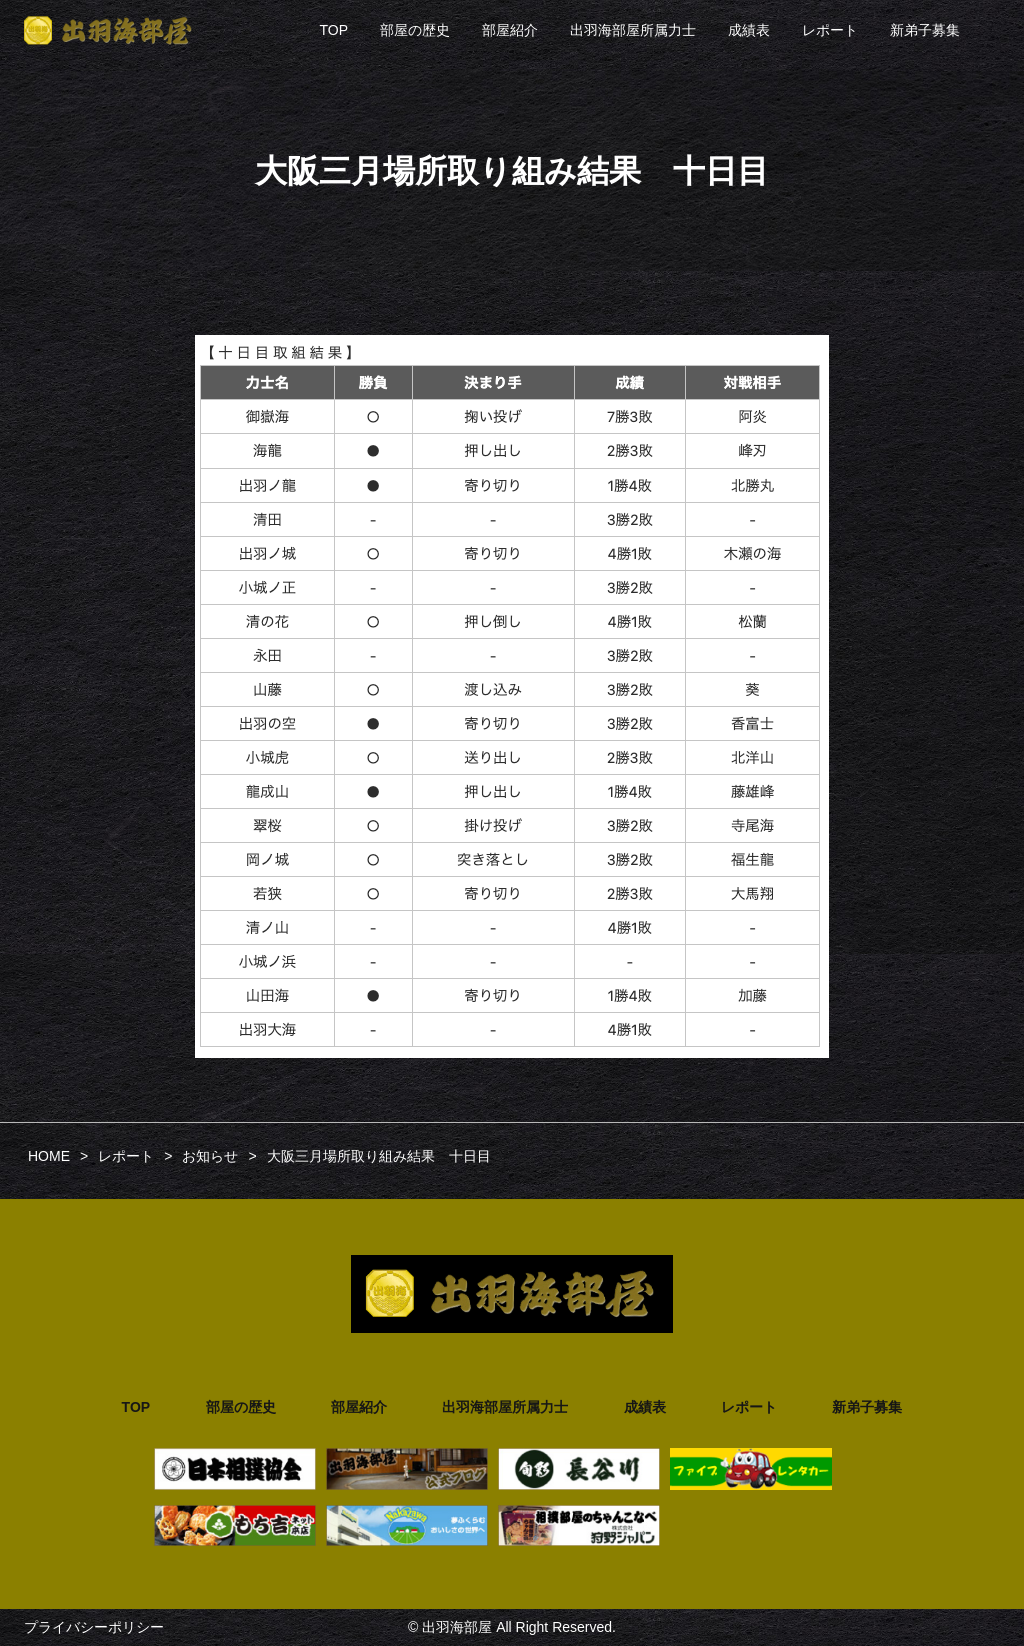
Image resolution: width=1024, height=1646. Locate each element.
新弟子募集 (925, 30)
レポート (830, 30)
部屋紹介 (510, 30)
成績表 (749, 30)
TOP (333, 30)
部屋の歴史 (415, 30)
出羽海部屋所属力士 (633, 30)
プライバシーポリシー (94, 1627)
